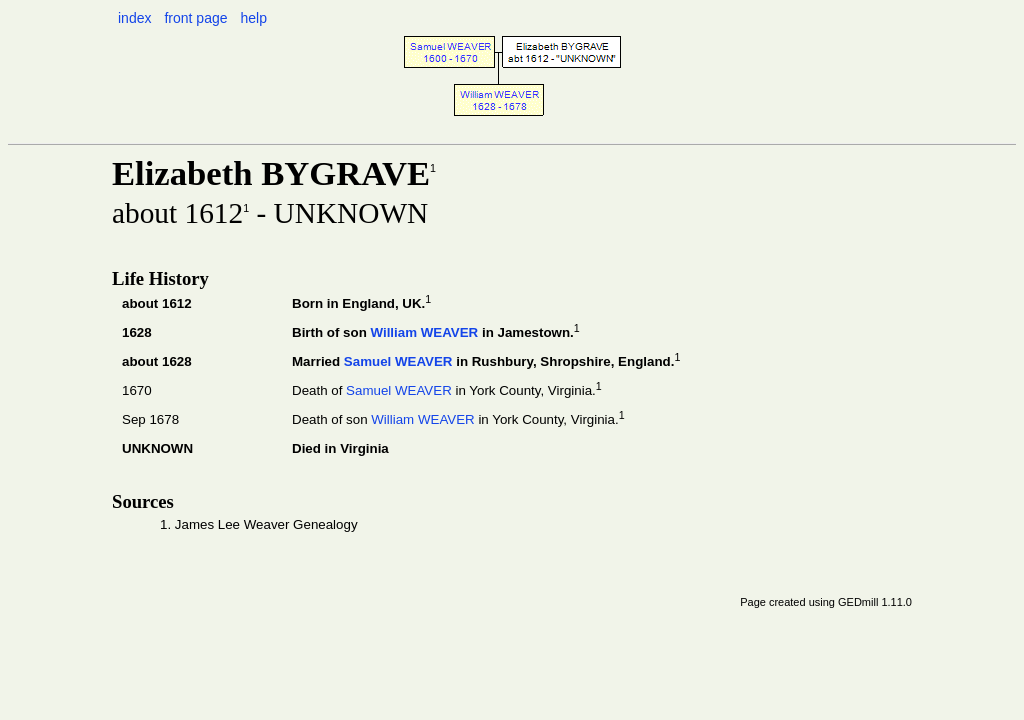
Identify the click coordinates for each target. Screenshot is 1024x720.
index (134, 18)
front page (195, 18)
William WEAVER (424, 332)
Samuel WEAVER (398, 361)
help (253, 18)
